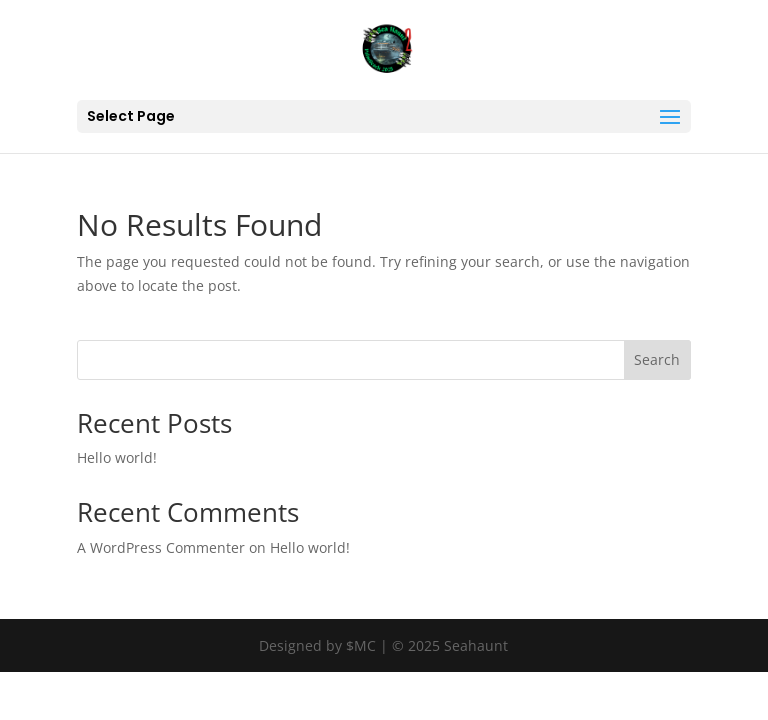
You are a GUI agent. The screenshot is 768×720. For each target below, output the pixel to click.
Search (657, 359)
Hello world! (117, 457)
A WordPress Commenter (161, 547)
